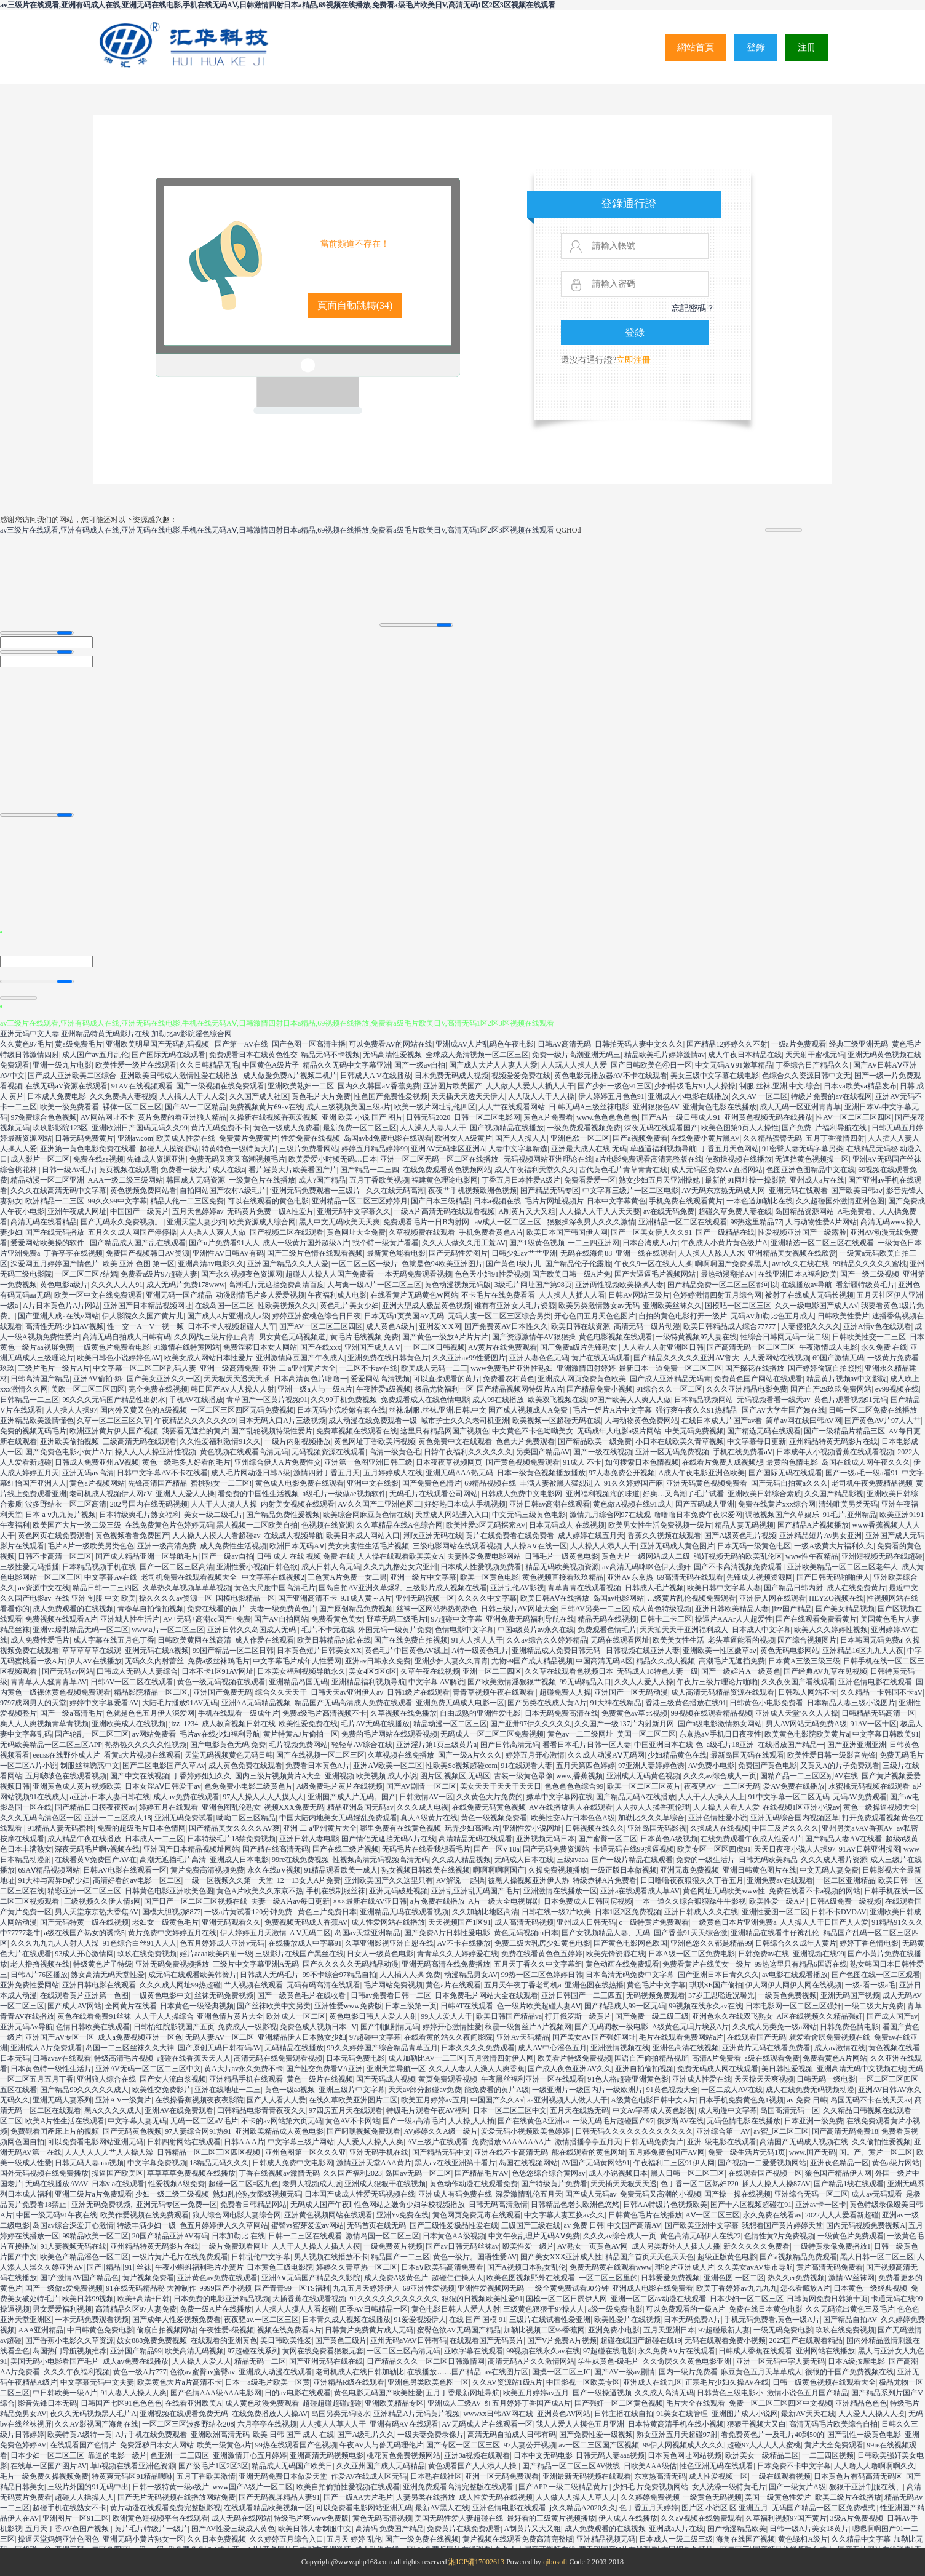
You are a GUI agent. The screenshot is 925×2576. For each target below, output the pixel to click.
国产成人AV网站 (74, 2006)
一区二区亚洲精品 (845, 1880)
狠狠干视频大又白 (756, 2424)
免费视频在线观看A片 (61, 1619)
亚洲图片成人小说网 (745, 2413)
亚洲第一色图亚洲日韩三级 (368, 1462)
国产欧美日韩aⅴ (857, 1190)
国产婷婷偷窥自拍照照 (825, 1368)
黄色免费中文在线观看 (455, 1441)
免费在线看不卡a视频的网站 (814, 1891)
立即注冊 (633, 360)
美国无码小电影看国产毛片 (54, 2361)
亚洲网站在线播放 (825, 2351)
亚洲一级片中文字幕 (423, 1577)
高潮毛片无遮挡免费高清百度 (276, 1284)
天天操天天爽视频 (763, 2079)
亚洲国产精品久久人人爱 (287, 1263)
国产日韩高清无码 (509, 1744)
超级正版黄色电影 (726, 2257)
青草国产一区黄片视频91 (267, 1399)
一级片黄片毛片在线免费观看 (180, 2257)
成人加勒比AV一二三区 (426, 2058)
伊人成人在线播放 (627, 2518)
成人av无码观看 (876, 2194)
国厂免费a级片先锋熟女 (579, 1347)
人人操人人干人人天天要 (599, 1211)
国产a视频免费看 (640, 1138)
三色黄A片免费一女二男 (347, 1577)
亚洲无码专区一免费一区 (176, 2204)
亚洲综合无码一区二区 (811, 2194)
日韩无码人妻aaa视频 (89, 2162)
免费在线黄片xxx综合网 (777, 1504)
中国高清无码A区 (604, 1661)
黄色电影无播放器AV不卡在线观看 (610, 1075)
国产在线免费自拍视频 (411, 1640)
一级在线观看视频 (781, 2476)
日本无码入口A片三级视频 (282, 1420)
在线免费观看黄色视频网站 (447, 1169)
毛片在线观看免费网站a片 (681, 2037)
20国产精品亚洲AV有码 (170, 2236)
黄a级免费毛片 (78, 1044)
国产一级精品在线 (725, 1232)
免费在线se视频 (98, 1159)
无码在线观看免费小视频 (725, 2340)
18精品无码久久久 (218, 2162)
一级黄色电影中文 (161, 1995)
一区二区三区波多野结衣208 (188, 2424)
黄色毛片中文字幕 (656, 1985)
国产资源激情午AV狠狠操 (534, 1337)
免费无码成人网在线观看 (717, 2068)
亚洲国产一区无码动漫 (631, 1692)
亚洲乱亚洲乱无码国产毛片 (475, 1891)
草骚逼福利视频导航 (663, 1148)
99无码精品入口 (585, 1682)
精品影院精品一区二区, (151, 1692)
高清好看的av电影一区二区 (137, 1880)
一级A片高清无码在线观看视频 (444, 1211)
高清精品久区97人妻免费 (136, 2309)
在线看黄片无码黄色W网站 (414, 1295)
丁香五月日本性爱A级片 (521, 1180)
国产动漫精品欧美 (736, 2528)
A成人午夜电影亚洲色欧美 (701, 1472)
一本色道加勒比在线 (759, 1201)
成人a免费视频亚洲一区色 (140, 2037)
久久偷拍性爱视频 (881, 2142)
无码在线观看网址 (619, 1640)
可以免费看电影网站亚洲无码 (95, 2142)
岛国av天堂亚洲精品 (367, 1932)
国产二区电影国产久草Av (163, 1765)
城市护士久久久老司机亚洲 (465, 1420)
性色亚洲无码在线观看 (716, 2466)
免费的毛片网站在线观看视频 (389, 1734)
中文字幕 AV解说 (436, 1682)
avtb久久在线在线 (801, 1263)
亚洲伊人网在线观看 (772, 1598)
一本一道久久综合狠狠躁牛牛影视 (690, 1901)
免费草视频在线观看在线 (356, 1431)
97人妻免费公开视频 (622, 1472)
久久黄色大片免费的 (489, 1797)
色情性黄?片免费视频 (779, 2236)
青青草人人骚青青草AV (48, 1682)
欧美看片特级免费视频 (574, 2058)
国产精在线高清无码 (275, 1849)
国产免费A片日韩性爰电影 (447, 1932)
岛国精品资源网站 (804, 1211)
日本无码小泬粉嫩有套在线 (341, 1410)
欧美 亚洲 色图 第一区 (139, 1263)
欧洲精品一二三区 (54, 1201)
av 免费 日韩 (807, 2100)
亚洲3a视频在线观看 (477, 2455)
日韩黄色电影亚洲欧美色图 (169, 1891)
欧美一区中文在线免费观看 (98, 1295)
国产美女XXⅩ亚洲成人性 (561, 2257)
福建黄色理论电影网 (444, 1180)
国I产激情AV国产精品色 (79, 2277)
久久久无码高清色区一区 (40, 1817)
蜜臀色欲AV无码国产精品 (459, 2330)
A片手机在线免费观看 (151, 2434)
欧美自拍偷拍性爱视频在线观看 (348, 2487)
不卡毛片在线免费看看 (498, 1295)
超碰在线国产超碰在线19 (640, 2340)
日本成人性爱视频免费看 (481, 1567)
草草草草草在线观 (91, 1650)
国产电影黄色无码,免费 (228, 1744)
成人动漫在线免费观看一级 (372, 1420)
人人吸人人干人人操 (541, 1096)
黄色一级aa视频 (290, 2089)
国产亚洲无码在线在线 (326, 2361)
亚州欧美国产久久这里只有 (388, 1880)
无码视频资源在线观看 (328, 1452)
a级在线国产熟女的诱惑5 (84, 1932)
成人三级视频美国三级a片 (348, 1107)
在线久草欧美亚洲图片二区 (353, 2100)
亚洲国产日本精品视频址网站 (191, 1849)
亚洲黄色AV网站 (564, 2413)
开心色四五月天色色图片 (594, 1316)
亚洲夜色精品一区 (839, 2162)
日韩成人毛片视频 (654, 1587)
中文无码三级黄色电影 (529, 1514)
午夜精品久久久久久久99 (195, 1420)
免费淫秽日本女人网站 (260, 1347)
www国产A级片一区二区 (253, 2487)
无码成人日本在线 (524, 1859)
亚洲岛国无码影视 (656, 1828)
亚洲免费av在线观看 (779, 1880)
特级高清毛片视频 (123, 2058)
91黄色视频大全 (672, 2089)
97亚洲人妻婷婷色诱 (651, 1765)
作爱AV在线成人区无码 (369, 2476)
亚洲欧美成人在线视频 (128, 1723)
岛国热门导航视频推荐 (69, 2351)
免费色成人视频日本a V (318, 2027)
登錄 (756, 47)
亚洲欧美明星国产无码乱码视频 (158, 1044)
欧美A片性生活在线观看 (65, 2121)
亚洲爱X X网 (440, 1326)
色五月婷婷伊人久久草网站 (224, 2225)
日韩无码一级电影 (826, 2079)
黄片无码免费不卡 (220, 1128)
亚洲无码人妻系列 (62, 2100)
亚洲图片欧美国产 (452, 1086)
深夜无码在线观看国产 (661, 1128)
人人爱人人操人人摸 (871, 2413)
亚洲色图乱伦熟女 (231, 1807)
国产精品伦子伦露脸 (578, 1263)
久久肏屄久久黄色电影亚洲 (688, 2361)
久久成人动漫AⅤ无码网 (606, 1755)
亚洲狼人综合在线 (106, 2079)
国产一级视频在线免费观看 (220, 1086)
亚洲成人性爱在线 (701, 2079)
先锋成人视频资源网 (759, 1577)
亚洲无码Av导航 (26, 2027)
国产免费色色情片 (431, 1483)
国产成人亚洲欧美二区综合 (72, 1075)
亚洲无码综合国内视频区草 (794, 1817)
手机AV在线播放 (196, 1399)
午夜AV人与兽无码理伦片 (381, 2445)
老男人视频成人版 (311, 2183)
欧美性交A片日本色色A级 (573, 1817)
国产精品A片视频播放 (813, 1525)
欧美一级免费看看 (69, 1107)
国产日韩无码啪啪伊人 (833, 1577)
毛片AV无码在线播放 (375, 1723)
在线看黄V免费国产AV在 (95, 1859)
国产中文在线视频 (139, 1776)
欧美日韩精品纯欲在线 (334, 1640)
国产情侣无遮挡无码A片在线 (388, 1838)
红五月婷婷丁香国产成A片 (528, 2403)
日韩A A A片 (244, 2142)
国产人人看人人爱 (276, 2100)
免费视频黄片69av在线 (266, 1107)
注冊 (807, 47)
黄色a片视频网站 (96, 1483)
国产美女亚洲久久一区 (163, 1378)
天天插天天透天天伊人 (468, 1096)
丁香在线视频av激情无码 (279, 2173)
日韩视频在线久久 (594, 1828)
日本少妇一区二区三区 (747, 2298)
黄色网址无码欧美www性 (724, 1891)
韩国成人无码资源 (195, 1180)
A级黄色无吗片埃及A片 (690, 2027)
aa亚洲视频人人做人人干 (567, 2100)
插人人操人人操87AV (776, 2183)
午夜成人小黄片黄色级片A (724, 1242)
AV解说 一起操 (460, 1880)
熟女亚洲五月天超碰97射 (677, 2434)
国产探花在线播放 (754, 1368)
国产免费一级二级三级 (652, 2016)
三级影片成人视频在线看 (446, 1587)
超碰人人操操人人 (84, 2497)
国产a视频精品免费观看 (798, 2257)
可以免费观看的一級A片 (685, 2309)
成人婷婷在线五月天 (591, 1535)
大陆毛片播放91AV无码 (180, 1702)
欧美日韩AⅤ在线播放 (555, 1598)
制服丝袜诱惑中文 (89, 1765)
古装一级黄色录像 (523, 1776)
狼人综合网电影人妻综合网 (237, 2215)
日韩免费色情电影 (849, 2027)
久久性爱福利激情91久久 (220, 1441)
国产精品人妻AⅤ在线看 (843, 1838)
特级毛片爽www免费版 (311, 2518)
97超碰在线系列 (253, 2351)
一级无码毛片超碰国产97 (613, 2121)
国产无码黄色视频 (132, 2131)
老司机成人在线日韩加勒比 (360, 2372)
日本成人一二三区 (154, 1838)
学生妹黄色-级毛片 (608, 2361)
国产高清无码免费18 (845, 2131)
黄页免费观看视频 (447, 2079)
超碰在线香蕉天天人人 (194, 2058)
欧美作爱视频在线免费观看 (144, 2215)
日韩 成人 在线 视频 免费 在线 (305, 1556)
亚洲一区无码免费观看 (502, 2476)
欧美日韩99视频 (88, 2298)
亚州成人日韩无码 (586, 1922)
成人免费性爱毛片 (39, 1640)
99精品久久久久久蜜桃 (870, 1263)
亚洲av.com (135, 1138)
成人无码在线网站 (241, 2518)
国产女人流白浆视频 (173, 2079)
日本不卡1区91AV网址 (217, 1671)
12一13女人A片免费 (309, 1880)
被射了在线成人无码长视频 (809, 1295)
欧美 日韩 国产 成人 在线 (293, 2434)
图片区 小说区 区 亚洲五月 (724, 2507)
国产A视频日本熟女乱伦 (526, 2267)
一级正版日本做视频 (623, 1870)
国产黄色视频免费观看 (523, 1462)
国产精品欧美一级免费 (595, 1441)
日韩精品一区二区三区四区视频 (209, 2152)
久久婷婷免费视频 (650, 2497)
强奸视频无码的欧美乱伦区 (738, 1556)
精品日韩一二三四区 (106, 1587)
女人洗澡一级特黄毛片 (729, 2487)
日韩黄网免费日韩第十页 (827, 2298)
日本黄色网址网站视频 (684, 2455)
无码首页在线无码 (376, 2225)
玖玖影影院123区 (60, 1128)
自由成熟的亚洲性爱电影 (480, 1713)
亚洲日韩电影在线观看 (99, 1985)
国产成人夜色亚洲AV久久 (569, 2068)
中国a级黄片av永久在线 (536, 1629)
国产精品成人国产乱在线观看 (138, 1242)
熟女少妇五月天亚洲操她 (660, 1180)
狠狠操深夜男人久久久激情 (591, 1222)
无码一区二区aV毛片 (204, 2121)
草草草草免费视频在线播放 (191, 2173)
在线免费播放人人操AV (270, 2413)
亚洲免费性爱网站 (29, 1985)
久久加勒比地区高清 (485, 1912)
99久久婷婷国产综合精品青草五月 (382, 2047)
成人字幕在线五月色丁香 (113, 1640)
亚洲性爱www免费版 (348, 2006)
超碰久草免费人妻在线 (735, 1211)
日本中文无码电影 (543, 2455)
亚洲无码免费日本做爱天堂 (283, 2476)
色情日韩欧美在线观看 (93, 2027)
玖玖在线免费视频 (147, 1953)
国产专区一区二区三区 (463, 2445)
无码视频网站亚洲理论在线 (548, 1159)
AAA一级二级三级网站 (125, 1180)
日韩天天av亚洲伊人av (347, 1692)
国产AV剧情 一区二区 (421, 1786)
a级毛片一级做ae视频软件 (344, 1493)
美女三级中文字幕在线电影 (714, 1075)
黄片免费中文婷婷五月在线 (172, 1932)
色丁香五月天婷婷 (648, 2507)
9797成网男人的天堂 (33, 1702)
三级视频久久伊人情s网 (102, 1901)
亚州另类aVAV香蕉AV (857, 1828)
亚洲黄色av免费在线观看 (217, 2277)
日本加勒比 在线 (238, 2236)
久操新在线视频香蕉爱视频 (273, 1117)
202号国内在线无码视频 (149, 1504)
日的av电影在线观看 (297, 2392)
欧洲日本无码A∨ (297, 1546)
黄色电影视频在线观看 (616, 1337)
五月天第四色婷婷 (585, 1765)
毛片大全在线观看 (695, 2403)
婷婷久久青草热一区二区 (356, 2267)
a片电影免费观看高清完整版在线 (648, 1159)
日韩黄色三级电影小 (730, 2392)
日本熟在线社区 (436, 2476)
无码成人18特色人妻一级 (657, 1671)
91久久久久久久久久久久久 (394, 2298)
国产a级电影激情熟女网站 (720, 1723)
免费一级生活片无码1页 (746, 2152)
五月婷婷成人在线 (393, 1472)
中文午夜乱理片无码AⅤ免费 (534, 2236)
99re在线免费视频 (300, 1859)
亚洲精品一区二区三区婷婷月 (360, 1201)
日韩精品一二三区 (29, 1399)
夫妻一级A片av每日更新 (290, 1901)
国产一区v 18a (496, 1849)
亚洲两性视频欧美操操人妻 (619, 1284)
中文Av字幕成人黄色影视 (654, 2110)
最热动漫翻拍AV (728, 1274)
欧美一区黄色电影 (489, 1577)
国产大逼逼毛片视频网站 (655, 1274)
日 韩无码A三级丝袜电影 (589, 1107)
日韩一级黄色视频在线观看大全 (824, 2382)
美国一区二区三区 (646, 1734)
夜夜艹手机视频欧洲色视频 (472, 1190)
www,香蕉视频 (579, 1776)
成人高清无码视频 (524, 1922)
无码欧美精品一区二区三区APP (51, 1744)
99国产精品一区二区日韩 (233, 1650)
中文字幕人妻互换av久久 (564, 2215)
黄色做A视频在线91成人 (632, 1504)
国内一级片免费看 (688, 2372)
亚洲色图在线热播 (594, 1985)
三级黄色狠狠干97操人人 (543, 2309)
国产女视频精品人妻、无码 (606, 1932)
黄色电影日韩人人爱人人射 (373, 2016)
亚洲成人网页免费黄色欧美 (582, 1378)
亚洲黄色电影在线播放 (719, 1107)
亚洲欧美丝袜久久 (672, 1305)
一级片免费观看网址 (235, 2246)
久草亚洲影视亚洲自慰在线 (389, 1943)
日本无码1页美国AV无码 (404, 1316)
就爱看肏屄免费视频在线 (829, 2037)
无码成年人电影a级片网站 (619, 1431)
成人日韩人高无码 (330, 1567)
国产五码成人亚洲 (704, 1504)
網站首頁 (695, 47)
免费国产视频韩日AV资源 (147, 1253)
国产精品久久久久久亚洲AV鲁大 (686, 1357)
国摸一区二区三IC (561, 2372)
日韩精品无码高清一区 (878, 1713)
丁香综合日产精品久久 (812, 1065)
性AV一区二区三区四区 (854, 1117)
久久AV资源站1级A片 (507, 2382)
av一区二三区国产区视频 (598, 2445)
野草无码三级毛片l (397, 1619)
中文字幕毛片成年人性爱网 (297, 1661)
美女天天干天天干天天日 (500, 1786)
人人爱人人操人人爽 (370, 2142)
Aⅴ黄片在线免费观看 (502, 1347)
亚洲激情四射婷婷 (586, 1368)
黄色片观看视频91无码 (850, 1399)
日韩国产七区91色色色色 (121, 2403)
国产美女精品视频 (845, 1608)
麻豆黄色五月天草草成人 (761, 2372)
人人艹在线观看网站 (511, 1107)
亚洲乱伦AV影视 (517, 1587)
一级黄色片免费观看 (850, 2236)
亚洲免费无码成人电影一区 (460, 1702)
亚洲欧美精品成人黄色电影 (279, 2131)
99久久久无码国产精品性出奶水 (113, 1399)
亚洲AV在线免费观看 (179, 2110)
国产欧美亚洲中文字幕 (702, 2225)
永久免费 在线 (884, 1347)
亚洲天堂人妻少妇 (196, 1222)
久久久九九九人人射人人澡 (54, 1943)
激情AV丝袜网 (851, 2277)
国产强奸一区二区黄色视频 (618, 2403)
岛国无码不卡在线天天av (870, 2100)
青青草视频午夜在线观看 (494, 1692)
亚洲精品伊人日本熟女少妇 (302, 2037)
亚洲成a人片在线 (676, 2528)
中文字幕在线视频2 (273, 1577)
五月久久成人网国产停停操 (132, 1232)
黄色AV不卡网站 (352, 2121)
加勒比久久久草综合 (651, 1817)
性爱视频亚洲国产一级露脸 (802, 1232)
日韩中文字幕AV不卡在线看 (162, 1472)
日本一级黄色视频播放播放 (541, 1472)
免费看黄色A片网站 (835, 2058)
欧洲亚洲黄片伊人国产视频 (113, 1431)
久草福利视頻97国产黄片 (786, 2518)
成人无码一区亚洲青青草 (800, 1107)
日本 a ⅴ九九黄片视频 (60, 1514)
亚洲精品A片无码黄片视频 (416, 2413)
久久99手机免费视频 (344, 1399)
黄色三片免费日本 (327, 1912)
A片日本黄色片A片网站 (61, 1305)
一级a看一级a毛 (870, 1985)
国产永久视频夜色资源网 (241, 1274)
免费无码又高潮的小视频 (660, 2194)
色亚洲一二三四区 (179, 2455)
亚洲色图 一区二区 (734, 2277)
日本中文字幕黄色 (616, 1201)
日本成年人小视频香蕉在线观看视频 (835, 1452)
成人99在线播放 (498, 1399)
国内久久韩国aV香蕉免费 (379, 1086)
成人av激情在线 (839, 2047)
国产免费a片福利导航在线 (825, 1128)
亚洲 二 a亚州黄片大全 (298, 1368)
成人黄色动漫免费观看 (262, 2403)
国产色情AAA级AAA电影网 (215, 2392)
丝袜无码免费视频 (223, 1995)
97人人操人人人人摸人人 (263, 1797)
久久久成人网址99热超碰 (180, 1985)
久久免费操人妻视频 (123, 1096)
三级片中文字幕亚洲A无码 (256, 1964)
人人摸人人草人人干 (333, 2424)
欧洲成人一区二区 (295, 2016)
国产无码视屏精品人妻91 (279, 2497)
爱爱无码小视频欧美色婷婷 (526, 2131)
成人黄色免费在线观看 (245, 1765)
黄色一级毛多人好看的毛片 (186, 1462)
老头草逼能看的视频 (741, 1640)
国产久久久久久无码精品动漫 (351, 1964)
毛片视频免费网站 (298, 1744)
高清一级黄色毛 (395, 1452)
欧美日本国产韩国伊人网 (567, 1232)
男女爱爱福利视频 (62, 2309)
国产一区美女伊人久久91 (651, 1232)
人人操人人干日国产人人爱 (824, 1922)
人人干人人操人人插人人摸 (316, 2246)
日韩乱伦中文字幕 (260, 2257)
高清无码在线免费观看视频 (278, 2058)
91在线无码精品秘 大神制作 (151, 2288)
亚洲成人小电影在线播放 (688, 1096)
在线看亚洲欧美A (193, 2403)
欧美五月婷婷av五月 (434, 2100)
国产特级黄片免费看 (554, 2183)
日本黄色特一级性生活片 (51, 2068)
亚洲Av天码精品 (522, 2037)
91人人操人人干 (477, 1640)
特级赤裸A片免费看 (605, 1880)
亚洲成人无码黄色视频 (643, 1776)
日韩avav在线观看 (62, 2058)
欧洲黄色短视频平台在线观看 (160, 2518)
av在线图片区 (506, 2372)
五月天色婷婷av (197, 1211)
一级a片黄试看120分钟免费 (249, 1912)
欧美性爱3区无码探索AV (486, 1525)
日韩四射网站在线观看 (184, 2142)
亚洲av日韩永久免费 (378, 1661)
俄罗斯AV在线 (680, 2121)
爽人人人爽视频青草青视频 (44, 1723)
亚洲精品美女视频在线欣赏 (792, 1253)
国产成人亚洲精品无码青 (670, 1378)
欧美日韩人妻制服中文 (315, 2528)
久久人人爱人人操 (643, 1682)
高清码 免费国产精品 (389, 2528)
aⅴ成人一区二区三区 (509, 1222)
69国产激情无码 (838, 1357)
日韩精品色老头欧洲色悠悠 (575, 2204)
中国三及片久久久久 (785, 1828)
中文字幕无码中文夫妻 (97, 2382)
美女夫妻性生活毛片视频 (368, 1546)
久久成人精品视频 (461, 1859)
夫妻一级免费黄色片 (283, 1608)
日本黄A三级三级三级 (804, 1661)
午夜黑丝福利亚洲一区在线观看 (532, 2079)
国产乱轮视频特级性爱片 (271, 1431)
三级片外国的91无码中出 (88, 2487)
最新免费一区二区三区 (360, 1128)
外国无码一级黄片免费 (395, 1629)
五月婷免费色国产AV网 (667, 2152)
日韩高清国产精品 (39, 1378)
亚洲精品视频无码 (605, 2539)
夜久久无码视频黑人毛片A (93, 2413)
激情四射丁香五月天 (326, 1472)
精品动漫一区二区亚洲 (47, 1180)
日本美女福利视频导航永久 (301, 1671)
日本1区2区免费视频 (628, 1912)
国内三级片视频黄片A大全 (278, 1776)
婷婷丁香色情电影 (869, 1943)
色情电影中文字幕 (464, 1629)
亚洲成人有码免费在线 (455, 2194)
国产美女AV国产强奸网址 (594, 2037)
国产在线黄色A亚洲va (533, 2121)
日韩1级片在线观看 (418, 1692)
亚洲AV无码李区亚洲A (448, 1148)
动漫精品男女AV (471, 1974)
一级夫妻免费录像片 (430, 2434)
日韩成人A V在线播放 (375, 1075)
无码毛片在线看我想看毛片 (426, 1849)
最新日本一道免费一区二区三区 (670, 1368)
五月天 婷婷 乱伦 (354, 2539)
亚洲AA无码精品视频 (256, 1702)
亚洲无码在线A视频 (157, 1650)
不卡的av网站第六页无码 (281, 2121)
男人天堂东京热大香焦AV (96, 1912)
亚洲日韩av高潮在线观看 (549, 1504)
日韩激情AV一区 (426, 1797)
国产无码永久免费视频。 (122, 1222)
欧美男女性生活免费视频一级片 (660, 1525)
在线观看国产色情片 (83, 2445)
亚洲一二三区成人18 (117, 1817)
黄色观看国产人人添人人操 (473, 2466)
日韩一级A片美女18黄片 (809, 2528)
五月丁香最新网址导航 (462, 2392)
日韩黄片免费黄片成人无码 (369, 2330)
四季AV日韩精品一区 (373, 2309)
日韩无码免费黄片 (84, 1138)
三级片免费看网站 (308, 1148)
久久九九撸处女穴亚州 (400, 1567)
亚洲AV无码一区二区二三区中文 (148, 2068)
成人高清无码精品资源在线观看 (722, 1692)
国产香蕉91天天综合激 (691, 1932)
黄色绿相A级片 (803, 2539)
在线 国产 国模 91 (477, 2319)
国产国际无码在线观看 (168, 1054)
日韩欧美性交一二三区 (869, 1337)
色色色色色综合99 (573, 1786)
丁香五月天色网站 (729, 1148)
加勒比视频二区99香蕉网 (544, 2330)
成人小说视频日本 (618, 2173)
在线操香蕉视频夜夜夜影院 (199, 2100)
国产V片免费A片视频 (562, 2340)
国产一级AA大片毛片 (358, 2497)
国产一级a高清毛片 (71, 1713)
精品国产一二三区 (400, 2257)
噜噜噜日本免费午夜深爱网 (698, 1514)
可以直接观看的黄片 (446, 1378)
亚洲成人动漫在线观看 (275, 2372)
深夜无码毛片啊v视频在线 (97, 1849)
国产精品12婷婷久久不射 (727, 1044)
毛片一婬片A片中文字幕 (612, 1410)
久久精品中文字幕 (861, 2539)
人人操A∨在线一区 (535, 1546)
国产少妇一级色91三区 (614, 1086)
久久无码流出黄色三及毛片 (850, 2309)
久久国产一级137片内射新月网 (624, 1723)
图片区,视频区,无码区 (455, 1776)
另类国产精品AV (543, 1452)
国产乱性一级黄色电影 (864, 2434)
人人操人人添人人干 (603, 1546)
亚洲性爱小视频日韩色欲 (257, 1567)
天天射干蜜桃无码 (814, 1054)
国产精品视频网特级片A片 (520, 1389)
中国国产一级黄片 (139, 1211)
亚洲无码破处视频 (398, 1891)
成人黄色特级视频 (661, 1608)
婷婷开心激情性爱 (452, 2027)
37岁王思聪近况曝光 (721, 1995)
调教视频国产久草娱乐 (782, 1514)
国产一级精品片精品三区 (844, 1431)
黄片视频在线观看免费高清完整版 (517, 2539)
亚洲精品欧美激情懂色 (37, 1420)
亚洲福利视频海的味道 (603, 1493)
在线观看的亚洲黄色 (224, 2340)
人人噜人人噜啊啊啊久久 (874, 2466)
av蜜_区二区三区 (780, 2131)
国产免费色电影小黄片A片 (68, 1452)
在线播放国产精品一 (791, 1744)
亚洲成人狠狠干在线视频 (385, 2183)
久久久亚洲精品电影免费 (746, 1389)
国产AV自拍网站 (281, 1619)
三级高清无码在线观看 (140, 1441)
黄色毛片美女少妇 (349, 1305)
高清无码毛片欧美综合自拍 (833, 2424)
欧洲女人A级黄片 (463, 1138)
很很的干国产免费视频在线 (849, 2372)
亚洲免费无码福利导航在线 (530, 1619)
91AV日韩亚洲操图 (869, 1849)
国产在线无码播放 (54, 1232)
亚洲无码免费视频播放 (172, 1964)
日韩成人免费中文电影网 (521, 1493)
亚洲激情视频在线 (619, 2047)
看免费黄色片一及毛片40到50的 (772, 2434)
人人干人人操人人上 (711, 1797)
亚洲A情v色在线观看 (877, 1326)
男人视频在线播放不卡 (331, 2257)
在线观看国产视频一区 (765, 2173)
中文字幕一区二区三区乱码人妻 (144, 1368)
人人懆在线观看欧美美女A (400, 1556)
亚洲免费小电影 (614, 2330)
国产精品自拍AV (850, 2319)
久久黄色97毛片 (26, 1044)
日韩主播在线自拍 (623, 2413)
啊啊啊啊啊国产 (499, 1870)
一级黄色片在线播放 (262, 1180)
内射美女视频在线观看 (298, 1504)
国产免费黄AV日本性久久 (506, 1326)
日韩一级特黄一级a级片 (170, 2487)
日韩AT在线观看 (467, 2006)
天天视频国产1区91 (459, 1922)
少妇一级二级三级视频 (172, 2194)
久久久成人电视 (422, 1807)
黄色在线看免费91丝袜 (94, 2016)
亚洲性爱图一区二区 (775, 1912)
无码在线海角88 (586, 1253)
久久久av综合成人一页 (719, 1776)
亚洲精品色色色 (861, 2403)
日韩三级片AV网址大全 (519, 1608)
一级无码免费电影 (782, 2330)
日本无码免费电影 (355, 2058)
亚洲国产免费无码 (222, 1692)
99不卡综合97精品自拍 (339, 1974)
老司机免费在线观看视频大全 (190, 1577)
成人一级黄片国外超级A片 (306, 1242)
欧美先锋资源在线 (615, 1953)
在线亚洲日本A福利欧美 (797, 1274)
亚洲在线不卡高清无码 (511, 2152)
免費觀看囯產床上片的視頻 (54, 2131)
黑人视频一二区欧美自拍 (257, 1525)
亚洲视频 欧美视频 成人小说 (371, 1776)
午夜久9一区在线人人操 (653, 1263)
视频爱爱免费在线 (520, 1075)
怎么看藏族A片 (805, 2288)
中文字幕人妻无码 (137, 2121)
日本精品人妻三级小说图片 (851, 1702)
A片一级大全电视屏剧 (505, 1901)
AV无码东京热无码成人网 (723, 1190)
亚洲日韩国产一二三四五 (581, 1995)
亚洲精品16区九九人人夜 (862, 1650)
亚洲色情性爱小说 (717, 1817)
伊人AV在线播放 (95, 1661)
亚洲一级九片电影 (62, 1065)
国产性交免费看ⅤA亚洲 (324, 2068)
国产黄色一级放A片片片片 (445, 1337)
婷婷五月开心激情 (535, 1755)
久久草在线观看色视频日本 (569, 1671)
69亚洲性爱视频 (429, 2288)
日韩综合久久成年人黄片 (795, 1943)
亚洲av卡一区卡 (820, 2204)
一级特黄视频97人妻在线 (696, 1337)
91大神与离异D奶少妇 (54, 1880)
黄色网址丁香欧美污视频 (374, 1441)
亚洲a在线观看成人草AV (640, 1891)
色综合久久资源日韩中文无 (806, 1075)
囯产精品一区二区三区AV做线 (571, 2466)
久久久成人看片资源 (834, 1859)
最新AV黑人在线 (442, 2507)
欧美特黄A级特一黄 (79, 2434)
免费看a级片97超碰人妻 (159, 1274)
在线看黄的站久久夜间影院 (448, 2037)
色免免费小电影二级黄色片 (248, 1786)
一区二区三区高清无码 (403, 2351)
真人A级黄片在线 (429, 1817)
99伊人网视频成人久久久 (683, 2445)
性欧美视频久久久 (287, 1305)
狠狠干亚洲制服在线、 (866, 2487)
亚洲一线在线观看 (645, 1253)
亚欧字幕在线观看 (473, 2351)
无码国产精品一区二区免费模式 (824, 2507)
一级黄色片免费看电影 (113, 1347)
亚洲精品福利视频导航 (368, 1682)
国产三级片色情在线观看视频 (315, 1253)
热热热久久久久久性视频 (145, 1744)
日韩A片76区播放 (39, 1974)
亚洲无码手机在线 (378, 2152)
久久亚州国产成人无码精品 (380, 2466)
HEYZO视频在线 (836, 1598)
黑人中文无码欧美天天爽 (339, 1222)
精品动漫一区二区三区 (450, 1723)
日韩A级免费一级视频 (846, 1901)
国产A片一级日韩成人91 (681, 1117)
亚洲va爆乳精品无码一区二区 (80, 1629)
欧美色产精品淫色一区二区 (84, 2257)
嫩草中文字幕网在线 (559, 1797)
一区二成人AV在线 (732, 2089)
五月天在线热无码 (579, 2110)
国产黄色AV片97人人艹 (882, 1420)
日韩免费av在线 (763, 1953)
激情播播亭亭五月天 (588, 2142)
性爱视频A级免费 (176, 2183)
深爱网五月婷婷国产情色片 (54, 1263)
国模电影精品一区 (245, 1598)
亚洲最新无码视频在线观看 (586, 2476)
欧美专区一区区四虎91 (714, 1849)
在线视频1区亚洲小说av (801, 1807)
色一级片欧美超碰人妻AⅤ (539, 2006)
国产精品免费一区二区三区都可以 (722, 1284)
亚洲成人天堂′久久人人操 (796, 1713)
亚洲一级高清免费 (229, 1368)
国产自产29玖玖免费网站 (830, 1389)
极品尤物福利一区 (444, 1389)
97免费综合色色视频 (43, 1117)
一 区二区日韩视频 (434, 1347)
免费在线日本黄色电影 (766, 2309)
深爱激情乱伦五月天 (529, 2194)
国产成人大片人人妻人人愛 (493, 1065)
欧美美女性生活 (678, 1640)
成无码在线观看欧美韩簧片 (192, 1974)
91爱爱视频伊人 (420, 2319)
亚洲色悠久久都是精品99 (711, 1943)
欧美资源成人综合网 (262, 1222)
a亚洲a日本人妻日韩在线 (109, 1797)
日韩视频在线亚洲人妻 (643, 1650)
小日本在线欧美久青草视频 (679, 1441)
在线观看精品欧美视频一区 (268, 2507)
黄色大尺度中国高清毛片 (275, 1587)
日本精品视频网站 (703, 1399)
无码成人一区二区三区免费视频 (492, 1734)
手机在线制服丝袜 (335, 1891)
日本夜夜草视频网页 (449, 1462)
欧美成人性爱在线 (185, 1138)
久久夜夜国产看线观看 (798, 1682)
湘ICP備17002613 (476, 2562)
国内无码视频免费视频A (865, 2225)
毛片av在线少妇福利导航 (220, 1734)
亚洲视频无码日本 (545, 1838)
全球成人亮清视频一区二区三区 (477, 1054)
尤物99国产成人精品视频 (532, 1661)
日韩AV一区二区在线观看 (132, 1682)
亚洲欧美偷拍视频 (69, 1441)
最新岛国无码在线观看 (747, 1755)
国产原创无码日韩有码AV (219, 2047)
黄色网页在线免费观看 (55, 1535)
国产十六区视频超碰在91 (751, 2204)
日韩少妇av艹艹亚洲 (524, 1253)
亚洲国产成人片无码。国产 (352, 1797)
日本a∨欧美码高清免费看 (442, 2267)
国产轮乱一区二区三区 (92, 1734)
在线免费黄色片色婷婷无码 (169, 1525)
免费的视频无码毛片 (33, 1431)
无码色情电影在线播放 (743, 2121)
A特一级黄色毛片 (480, 1650)
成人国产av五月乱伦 (95, 1054)
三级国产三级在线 (530, 2225)
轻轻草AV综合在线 (362, 1744)
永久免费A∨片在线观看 (676, 2351)
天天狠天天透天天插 (237, 1378)
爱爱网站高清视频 (380, 1378)
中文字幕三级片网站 (301, 2142)
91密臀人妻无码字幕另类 (802, 1148)
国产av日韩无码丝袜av (462, 2246)
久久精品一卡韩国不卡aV (881, 1692)
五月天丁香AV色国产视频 (68, 2528)
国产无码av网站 (67, 1671)
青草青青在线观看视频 (584, 1587)
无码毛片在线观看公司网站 (433, 1493)
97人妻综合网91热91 (198, 2131)
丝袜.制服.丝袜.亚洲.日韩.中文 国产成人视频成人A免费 (479, 1410)
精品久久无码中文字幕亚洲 (347, 1065)
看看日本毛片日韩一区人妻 (586, 1744)
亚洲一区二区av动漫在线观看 (658, 2298)
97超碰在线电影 (609, 2351)
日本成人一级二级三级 (676, 2539)
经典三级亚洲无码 (858, 1044)
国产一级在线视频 (602, 1452)
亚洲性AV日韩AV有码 (228, 1253)
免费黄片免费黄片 (248, 1138)
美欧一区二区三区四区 (88, 1389)
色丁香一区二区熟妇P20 (700, 2183)
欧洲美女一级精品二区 (762, 2455)
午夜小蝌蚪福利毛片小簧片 (199, 2267)
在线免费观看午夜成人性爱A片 (751, 1838)
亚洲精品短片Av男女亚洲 (820, 1535)
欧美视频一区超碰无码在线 (556, 1420)
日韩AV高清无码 (565, 1044)
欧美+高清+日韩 (143, 2298)
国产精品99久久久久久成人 (84, 2089)
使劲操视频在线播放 (738, 1159)
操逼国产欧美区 (117, 2173)
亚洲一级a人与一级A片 (314, 1389)
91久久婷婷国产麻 (633, 1483)
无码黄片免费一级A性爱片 (270, 1211)
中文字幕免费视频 (156, 2162)
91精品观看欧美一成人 (341, 1870)
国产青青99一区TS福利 (292, 2288)
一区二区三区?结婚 (86, 1274)
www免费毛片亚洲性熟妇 (511, 1368)
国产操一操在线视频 (737, 2194)
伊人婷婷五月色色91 (611, 1096)
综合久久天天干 (281, 1692)
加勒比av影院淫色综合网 (191, 1033)
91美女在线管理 (682, 2413)
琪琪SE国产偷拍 (715, 1985)
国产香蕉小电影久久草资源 (69, 2340)
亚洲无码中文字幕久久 (354, 1211)
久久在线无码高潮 (395, 1190)
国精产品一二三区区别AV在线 (809, 1776)
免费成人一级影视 (247, 2027)
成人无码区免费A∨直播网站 (717, 1169)
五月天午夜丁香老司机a (522, 1985)
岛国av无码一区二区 (418, 2173)
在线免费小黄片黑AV (705, 1138)
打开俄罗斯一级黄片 (578, 2016)
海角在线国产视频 (745, 2539)
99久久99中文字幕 (117, 1201)
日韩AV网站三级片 (639, 1295)
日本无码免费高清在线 (561, 1713)
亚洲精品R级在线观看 (348, 2382)
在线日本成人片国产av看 (721, 1420)
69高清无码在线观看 (690, 1577)
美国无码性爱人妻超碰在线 (459, 2518)
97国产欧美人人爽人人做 (630, 1399)
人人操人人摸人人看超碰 (295, 2309)
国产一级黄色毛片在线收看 (302, 1995)
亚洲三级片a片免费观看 (93, 2194)
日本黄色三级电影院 (280, 2267)
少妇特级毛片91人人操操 (695, 1086)
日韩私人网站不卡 (807, 1692)
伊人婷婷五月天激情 (253, 1932)
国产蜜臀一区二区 (607, 1838)
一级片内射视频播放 (297, 1441)
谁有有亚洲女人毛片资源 (514, 1305)
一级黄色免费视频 (787, 1995)
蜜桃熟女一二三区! (221, 1483)
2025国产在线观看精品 (806, 2340)
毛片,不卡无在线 (328, 1629)
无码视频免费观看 (655, 1995)
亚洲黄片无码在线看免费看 (766, 2047)
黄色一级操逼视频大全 (880, 1807)
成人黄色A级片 (391, 1326)
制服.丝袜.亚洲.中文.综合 (779, 1086)
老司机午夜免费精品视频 (872, 1483)
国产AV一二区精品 (195, 1107)
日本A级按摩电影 (856, 2361)
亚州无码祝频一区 (425, 1598)
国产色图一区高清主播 (309, 1044)
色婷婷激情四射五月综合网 (717, 1295)
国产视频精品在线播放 (507, 1128)
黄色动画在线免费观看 (622, 1964)
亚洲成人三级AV (454, 2403)
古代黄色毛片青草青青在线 (623, 1169)
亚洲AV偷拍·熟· (98, 1378)
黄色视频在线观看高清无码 (244, 1452)
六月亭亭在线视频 (266, 2424)
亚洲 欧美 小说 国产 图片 (362, 1117)
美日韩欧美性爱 (286, 2340)
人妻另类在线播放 (425, 2497)
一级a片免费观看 (798, 1044)
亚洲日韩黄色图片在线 (759, 1870)
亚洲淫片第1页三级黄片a (436, 1744)
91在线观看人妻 (526, 1765)
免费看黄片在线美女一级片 (706, 1964)
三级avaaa (572, 1859)
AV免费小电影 (711, 1765)
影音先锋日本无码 (47, 2403)
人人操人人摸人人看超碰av (216, 1535)
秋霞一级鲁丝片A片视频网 (528, 2027)
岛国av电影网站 (618, 1598)
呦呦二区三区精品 (246, 1817)
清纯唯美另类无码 (848, 1504)
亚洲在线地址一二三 (227, 2089)
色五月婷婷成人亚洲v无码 (222, 1943)
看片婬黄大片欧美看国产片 (292, 1169)
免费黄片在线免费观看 (464, 2528)
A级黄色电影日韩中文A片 (653, 2100)
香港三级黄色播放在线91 (685, 1702)
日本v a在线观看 (118, 2183)
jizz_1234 (183, 1723)
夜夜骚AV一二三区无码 (722, 1786)
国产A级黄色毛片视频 (740, 1535)
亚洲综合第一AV (723, 2131)
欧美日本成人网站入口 (363, 1535)
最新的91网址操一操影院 (745, 1180)
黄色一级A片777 (140, 2372)
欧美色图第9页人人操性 (740, 1128)
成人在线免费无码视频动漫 (810, 2089)
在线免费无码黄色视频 (489, 1807)
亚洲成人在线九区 (652, 2382)
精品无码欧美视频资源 (562, 1567)
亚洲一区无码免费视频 (672, 1452)
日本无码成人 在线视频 (567, 1525)
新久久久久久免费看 (756, 2246)
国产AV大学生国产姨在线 (783, 1410)
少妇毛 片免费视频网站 (650, 2487)
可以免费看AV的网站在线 (390, 1044)
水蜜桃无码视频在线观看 (869, 1786)
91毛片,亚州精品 (849, 1514)
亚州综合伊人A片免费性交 (277, 1462)
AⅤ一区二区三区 (712, 2215)
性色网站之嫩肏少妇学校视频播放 (409, 2204)
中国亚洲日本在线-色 (668, 1744)
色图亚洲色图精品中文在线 (810, 1169)
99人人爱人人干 (446, 2016)
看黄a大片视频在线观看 (142, 1755)
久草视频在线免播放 (403, 1713)
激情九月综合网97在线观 (610, 1514)
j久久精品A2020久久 (583, 2507)
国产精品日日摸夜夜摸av (95, 1807)
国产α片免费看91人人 (224, 1242)
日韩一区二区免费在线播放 (872, 1410)
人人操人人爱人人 (201, 2361)
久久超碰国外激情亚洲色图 (840, 1201)
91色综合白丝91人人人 (140, 1943)
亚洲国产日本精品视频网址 (147, 1305)
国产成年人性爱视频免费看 (176, 2319)
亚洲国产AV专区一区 (59, 2037)
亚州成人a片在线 (817, 1180)
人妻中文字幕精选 (517, 1148)
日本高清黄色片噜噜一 (310, 1378)
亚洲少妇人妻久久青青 (451, 1661)
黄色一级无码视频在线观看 (221, 1682)
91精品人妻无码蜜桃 (60, 1828)
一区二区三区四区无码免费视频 (242, 1410)
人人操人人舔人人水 (711, 1253)
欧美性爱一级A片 (777, 1901)
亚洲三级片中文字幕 (352, 2089)
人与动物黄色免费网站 (641, 1420)
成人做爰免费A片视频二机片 (290, 1075)
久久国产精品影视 (833, 1493)
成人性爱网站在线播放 (388, 1922)
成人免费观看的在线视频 (73, 1608)
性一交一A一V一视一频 (145, 1326)
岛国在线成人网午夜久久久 (866, 1462)
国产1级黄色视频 (537, 1242)
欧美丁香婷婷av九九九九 (736, 2288)
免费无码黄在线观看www (611, 2267)
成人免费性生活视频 (233, 1546)
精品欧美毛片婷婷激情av (664, 1054)
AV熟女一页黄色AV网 (593, 2246)
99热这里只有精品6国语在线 (801, 1964)
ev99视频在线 (897, 1389)
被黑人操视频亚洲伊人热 (528, 1880)
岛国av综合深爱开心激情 (73, 2225)
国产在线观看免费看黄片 (816, 1619)
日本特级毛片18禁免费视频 (231, 1838)
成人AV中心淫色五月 (552, 2047)
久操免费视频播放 (557, 1870)
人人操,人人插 (471, 2121)
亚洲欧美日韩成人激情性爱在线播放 (180, 1075)
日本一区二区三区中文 (510, 2110)
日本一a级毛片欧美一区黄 (267, 2382)
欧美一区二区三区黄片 (644, 1786)
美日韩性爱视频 (787, 2068)
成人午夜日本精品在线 (745, 1054)
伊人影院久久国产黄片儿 (142, 1316)
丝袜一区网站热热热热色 (436, 1608)
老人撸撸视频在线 (39, 1964)
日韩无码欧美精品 (768, 1859)
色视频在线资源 (327, 1525)
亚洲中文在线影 (373, 1483)
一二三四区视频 (828, 2455)
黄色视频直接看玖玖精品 (562, 1577)
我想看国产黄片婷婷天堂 (782, 2225)
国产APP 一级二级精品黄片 (563, 2487)
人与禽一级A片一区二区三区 (374, 1284)
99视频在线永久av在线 (705, 2006)
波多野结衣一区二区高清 (65, 1504)
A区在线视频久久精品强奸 (820, 2016)
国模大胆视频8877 (171, 1912)
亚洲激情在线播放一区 (560, 1891)
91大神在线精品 (615, 1702)
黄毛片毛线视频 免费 (364, 1337)
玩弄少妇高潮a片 (472, 1828)
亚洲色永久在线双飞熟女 (732, 2016)
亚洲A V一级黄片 (123, 2100)
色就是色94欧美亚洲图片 (442, 1263)
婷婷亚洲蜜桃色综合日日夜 (316, 1316)
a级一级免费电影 (615, 2309)
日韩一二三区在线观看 (305, 2236)
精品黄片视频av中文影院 (846, 1378)
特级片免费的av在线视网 (831, 1096)
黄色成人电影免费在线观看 (299, 1483)
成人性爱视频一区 (718, 2476)
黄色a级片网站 (895, 2162)
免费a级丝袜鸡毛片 (219, 1661)
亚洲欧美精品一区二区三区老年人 (842, 1567)
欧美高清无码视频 (194, 2351)
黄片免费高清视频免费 (207, 1870)
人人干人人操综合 (164, 2016)
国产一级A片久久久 (470, 1755)
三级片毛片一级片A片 (54, 1368)
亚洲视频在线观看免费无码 (184, 2413)
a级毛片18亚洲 (730, 1744)
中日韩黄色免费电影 (100, 2330)
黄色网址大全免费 (356, 1232)
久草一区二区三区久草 (114, 1420)
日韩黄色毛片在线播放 (645, 2215)
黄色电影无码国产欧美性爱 (378, 2392)
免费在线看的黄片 (216, 1608)
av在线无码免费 (668, 1211)
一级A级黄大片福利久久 (833, 1546)
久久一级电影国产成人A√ (816, 1305)
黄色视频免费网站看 (143, 1190)
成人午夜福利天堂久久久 (535, 1169)
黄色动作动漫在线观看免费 (473, 2183)
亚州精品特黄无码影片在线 (105, 1033)
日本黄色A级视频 (668, 1838)
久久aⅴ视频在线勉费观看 (701, 2518)
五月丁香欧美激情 (206, 2476)
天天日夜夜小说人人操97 (794, 1849)
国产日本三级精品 (440, 1201)
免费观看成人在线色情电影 (425, 1399)
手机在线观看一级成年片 (238, 1713)
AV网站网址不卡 (108, 1117)
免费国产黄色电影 (767, 1765)
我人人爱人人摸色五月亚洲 (580, 2424)
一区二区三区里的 (608, 2277)
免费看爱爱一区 (590, 1180)
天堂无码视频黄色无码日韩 (229, 1755)
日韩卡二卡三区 (666, 1619)
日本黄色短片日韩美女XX (319, 1650)
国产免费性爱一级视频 (596, 2434)
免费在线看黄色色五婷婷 (541, 1953)
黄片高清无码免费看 (829, 2267)
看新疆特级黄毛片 (865, 1284)
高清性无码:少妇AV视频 (64, 1326)
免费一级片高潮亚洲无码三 (576, 1054)
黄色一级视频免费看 (494, 1817)
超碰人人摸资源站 (169, 1148)
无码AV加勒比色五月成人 (772, 1316)
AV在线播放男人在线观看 (571, 1807)
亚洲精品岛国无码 (298, 1682)
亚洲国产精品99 (136, 2351)
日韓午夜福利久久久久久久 (468, 1452)
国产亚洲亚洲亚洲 (856, 1744)
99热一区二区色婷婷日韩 (541, 1974)
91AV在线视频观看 (142, 1086)
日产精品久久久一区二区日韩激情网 (426, 2361)
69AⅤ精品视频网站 (49, 1870)
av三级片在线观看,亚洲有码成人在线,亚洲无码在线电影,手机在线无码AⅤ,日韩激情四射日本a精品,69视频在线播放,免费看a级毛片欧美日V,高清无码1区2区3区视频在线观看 (277, 5)
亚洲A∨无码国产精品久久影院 (311, 2277)
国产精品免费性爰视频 (283, 1514)
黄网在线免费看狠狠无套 (322, 2351)
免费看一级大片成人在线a (203, 1169)
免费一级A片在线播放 (216, 2309)
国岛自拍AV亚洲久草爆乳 (360, 1587)
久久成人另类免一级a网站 (774, 2027)
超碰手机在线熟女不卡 (69, 2507)
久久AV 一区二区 (760, 1096)
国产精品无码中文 (441, 2152)
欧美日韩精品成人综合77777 (730, 1326)
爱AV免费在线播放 (794, 1786)
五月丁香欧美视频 (378, 1180)
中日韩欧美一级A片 (65, 2392)
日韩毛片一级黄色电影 (561, 1556)
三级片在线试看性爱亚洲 (549, 2319)
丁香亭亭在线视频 (73, 1253)
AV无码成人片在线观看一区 (487, 2424)
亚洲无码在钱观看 (798, 1190)
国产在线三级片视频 (345, 1849)
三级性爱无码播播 (29, 1567)
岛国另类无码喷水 (340, 2413)
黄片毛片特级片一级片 (151, 2528)
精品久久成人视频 (665, 1661)
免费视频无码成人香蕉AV (306, 1922)
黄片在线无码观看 (600, 1357)
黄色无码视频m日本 (526, 1932)
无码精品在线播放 (294, 2047)
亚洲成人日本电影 (239, 1859)
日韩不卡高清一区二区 (55, 1556)
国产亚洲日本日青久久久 (718, 1974)
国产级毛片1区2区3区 (213, 2466)
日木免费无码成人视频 (451, 1075)
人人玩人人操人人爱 (574, 1065)
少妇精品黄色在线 (677, 1755)
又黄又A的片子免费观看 (839, 1765)
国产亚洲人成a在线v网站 (58, 1316)
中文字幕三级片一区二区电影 (630, 1190)
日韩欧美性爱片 (843, 1316)
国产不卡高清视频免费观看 (739, 1567)
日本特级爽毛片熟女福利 (139, 1514)
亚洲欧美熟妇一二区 (301, 1086)
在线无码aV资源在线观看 (66, 1086)
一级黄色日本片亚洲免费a (734, 1922)
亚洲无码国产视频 (849, 1995)
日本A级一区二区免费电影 (691, 1953)
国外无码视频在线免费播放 (44, 2173)
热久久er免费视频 (796, 2277)
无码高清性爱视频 (392, 1054)
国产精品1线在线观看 (849, 2183)
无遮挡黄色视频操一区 (812, 1159)
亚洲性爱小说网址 (532, 1828)
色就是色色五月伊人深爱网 (150, 1713)
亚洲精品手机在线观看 (246, 2079)
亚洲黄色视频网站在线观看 (328, 2215)
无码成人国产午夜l (320, 2204)
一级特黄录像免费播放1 (832, 2246)
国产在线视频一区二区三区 (320, 1755)
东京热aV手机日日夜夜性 (720, 1734)
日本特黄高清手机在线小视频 (676, 2424)
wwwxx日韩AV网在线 (498, 2413)
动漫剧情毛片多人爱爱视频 (260, 1295)
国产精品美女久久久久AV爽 (234, 1828)
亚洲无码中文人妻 (29, 1033)
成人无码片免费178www (185, 1284)
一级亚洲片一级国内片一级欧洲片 (587, 2089)
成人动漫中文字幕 (727, 2110)
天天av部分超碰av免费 (424, 2089)
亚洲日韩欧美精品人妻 (732, 1608)
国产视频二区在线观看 (287, 1232)
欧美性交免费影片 (161, 2089)
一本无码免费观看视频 (414, 1274)
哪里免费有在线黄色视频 (400, 1828)
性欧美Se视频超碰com (462, 1765)
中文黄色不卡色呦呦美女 (532, 1431)
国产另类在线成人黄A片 (547, 1702)
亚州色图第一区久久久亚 (305, 2152)
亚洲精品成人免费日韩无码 (557, 1650)
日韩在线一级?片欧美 (556, 1912)
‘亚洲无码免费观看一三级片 (315, 1190)
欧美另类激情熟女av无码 (598, 1305)
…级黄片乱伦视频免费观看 (691, 1598)
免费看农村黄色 (508, 1378)
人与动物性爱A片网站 (821, 1222)
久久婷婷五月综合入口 (287, 2539)
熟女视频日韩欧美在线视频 (425, 1870)
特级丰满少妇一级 (146, 2225)
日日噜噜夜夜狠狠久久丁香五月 (692, 1880)
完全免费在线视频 (158, 1389)
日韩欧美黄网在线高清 (194, 1640)
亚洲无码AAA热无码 (459, 1472)
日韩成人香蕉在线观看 (755, 2351)
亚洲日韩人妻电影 (308, 1838)
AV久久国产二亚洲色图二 (379, 1504)
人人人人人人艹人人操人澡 (109, 2152)
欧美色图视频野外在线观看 (530, 2277)
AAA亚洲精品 (40, 2330)
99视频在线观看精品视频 (711, 1713)
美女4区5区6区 (373, 1671)
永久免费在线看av (772, 2215)
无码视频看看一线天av (773, 1399)
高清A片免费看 (717, 2058)
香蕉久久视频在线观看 (664, 1535)
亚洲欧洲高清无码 (220, 2434)
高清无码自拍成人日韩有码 (126, 1337)
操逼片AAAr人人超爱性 (733, 1619)
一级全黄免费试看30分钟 (568, 2288)
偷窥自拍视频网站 (166, 2330)
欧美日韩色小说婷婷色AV (119, 1357)
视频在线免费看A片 (289, 2330)
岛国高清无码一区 (789, 2110)
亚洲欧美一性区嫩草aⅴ (719, 1650)
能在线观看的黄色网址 (588, 2152)
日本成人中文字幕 (761, 1629)
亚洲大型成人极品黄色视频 (426, 1305)
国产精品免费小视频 (599, 1389)
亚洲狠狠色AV (656, 1107)
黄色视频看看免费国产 (132, 1535)
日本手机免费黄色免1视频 (741, 2100)
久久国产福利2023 (352, 2173)
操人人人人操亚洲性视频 (155, 1452)
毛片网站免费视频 (393, 1985)
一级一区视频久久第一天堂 (229, 1880)
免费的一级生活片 (705, 1859)
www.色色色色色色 (607, 1117)
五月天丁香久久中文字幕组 (538, 1964)
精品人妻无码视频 (744, 1525)
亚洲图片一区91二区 (75, 2518)
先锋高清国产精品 (157, 1483)
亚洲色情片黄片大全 (230, 2016)
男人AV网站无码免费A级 (806, 1723)
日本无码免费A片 (692, 2319)
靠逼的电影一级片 (117, 2455)
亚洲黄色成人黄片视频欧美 (77, 1786)
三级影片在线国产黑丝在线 (299, 1953)
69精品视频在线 (490, 1483)
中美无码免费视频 (694, 1431)
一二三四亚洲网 (593, 1242)
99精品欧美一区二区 (95, 2236)
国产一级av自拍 (419, 1065)
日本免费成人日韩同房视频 (588, 1901)
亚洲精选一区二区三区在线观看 (822, 1242)
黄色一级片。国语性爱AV (475, 2257)
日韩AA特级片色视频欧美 (665, 2204)
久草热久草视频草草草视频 (187, 1587)
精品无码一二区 (260, 2361)
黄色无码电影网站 (789, 1650)
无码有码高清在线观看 (323, 1985)
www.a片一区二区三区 (168, 1629)
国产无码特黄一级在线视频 (84, 1922)
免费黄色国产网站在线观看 (758, 1378)
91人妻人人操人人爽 (133, 2392)
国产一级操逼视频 (602, 2392)
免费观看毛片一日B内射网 (427, 1222)
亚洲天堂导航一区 (396, 2068)
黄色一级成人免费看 (286, 1128)
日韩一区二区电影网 (487, 1117)
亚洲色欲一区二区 (579, 1138)
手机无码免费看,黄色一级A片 (772, 2319)
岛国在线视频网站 (528, 2162)
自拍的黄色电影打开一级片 (682, 1316)
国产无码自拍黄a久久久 (789, 1483)
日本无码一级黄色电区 (754, 1546)
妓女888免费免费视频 (152, 2340)
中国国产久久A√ (497, 2100)
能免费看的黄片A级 (496, 2089)
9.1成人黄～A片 (366, 1598)
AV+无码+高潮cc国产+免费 (207, 1619)
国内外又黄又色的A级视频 (143, 1410)
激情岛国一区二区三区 (382, 2236)
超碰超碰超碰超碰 (332, 2403)
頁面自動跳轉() (355, 305)
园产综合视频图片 (806, 1640)
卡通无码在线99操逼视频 (633, 1849)
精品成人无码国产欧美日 (292, 2466)
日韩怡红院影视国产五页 (174, 2027)
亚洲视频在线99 (818, 1953)
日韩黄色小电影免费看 (766, 1702)
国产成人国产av (892, 2016)
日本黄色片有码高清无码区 (858, 2476)
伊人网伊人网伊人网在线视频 (793, 1985)
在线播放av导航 (806, 1284)
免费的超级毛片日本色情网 (141, 1828)
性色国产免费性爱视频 (390, 1096)
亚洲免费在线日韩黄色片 (388, 1357)
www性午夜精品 (811, 1556)
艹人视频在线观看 (253, 1985)
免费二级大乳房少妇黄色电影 (542, 1943)
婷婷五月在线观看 (168, 1807)
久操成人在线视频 (719, 1828)
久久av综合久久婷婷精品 (546, 1640)
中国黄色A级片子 (271, 1065)
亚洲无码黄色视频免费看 (706, 1483)
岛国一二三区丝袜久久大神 (129, 2047)
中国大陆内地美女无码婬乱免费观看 (338, 1817)
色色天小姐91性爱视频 (491, 1274)
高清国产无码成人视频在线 (804, 2142)
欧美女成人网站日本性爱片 (208, 1357)
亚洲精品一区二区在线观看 (682, 1222)
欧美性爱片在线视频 (627, 2319)
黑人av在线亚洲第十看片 (455, 2162)
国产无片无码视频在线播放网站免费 (176, 2497)
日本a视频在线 (497, 1201)
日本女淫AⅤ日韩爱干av (163, 1786)
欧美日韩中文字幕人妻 (724, 1587)
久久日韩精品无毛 (209, 1065)
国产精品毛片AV (482, 2173)
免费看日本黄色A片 (317, 1765)
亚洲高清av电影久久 (211, 1263)
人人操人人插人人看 (572, 1295)
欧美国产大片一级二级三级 (77, 1525)
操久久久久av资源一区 (175, 1598)
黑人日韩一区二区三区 (688, 2173)
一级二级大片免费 (873, 2006)
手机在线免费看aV (743, 1452)
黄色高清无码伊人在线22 (700, 2236)
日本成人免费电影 (56, 1096)
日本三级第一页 (411, 2006)
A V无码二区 (310, 1932)
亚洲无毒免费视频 (689, 1870)
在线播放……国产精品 (444, 2372)
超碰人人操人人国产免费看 (329, 1274)
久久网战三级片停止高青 (214, 1337)
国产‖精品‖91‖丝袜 (119, 2267)
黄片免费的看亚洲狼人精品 (182, 1117)
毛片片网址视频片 (554, 1201)
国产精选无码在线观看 (764, 1431)
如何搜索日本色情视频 (642, 1462)
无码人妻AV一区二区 (219, 2037)
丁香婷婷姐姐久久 (201, 1776)
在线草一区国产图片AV (48, 2466)
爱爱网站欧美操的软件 (48, 1242)
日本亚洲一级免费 (813, 2121)
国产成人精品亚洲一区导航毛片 (147, 1556)
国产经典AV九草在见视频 (825, 1671)
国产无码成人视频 (385, 2079)
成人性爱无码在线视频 (496, 2497)
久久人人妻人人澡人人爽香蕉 (477, 2068)
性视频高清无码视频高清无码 (381, 1859)
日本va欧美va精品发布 (860, 1086)
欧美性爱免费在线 (308, 1723)
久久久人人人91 (117, 1284)
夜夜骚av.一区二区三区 (261, 2319)
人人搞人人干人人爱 (192, 1096)
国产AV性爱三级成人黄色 (233, 2528)
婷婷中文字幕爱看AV (103, 1702)
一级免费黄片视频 (393, 2246)
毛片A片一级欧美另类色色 (90, 1546)
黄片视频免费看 (148, 2277)
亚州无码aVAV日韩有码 (408, 2340)
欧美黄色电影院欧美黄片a (806, 1734)
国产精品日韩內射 (793, 1587)
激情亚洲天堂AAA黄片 (373, 2162)
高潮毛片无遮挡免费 (732, 1661)
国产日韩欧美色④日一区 (651, 1065)
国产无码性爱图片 (458, 1253)
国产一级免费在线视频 (422, 2539)
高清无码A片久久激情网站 (531, 2361)
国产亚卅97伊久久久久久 (530, 1723)
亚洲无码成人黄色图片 (677, 1546)
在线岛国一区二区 (224, 1305)
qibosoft (555, 2562)
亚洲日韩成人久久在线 (701, 1912)
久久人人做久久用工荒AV (464, 1242)
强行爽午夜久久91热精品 (697, 1410)
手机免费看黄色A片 (491, 1232)
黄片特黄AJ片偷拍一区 (300, 1734)
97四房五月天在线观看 (346, 2110)
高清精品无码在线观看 (475, 1838)
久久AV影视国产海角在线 (96, 2424)
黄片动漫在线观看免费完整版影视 (165, 2507)
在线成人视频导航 (293, 1535)
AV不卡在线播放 (464, 1943)
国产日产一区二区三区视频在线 (195, 1901)
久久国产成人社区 (258, 1096)
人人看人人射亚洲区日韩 (663, 1347)
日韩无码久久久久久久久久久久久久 (634, 2131)
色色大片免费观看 (525, 1441)
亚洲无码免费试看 (183, 1817)
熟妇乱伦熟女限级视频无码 (257, 2194)
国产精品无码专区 (549, 1190)
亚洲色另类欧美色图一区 (428, 2382)
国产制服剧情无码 (389, 2027)
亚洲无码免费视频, (101, 2204)
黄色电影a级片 (63, 1284)
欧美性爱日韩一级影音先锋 (831, 1755)
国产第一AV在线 (242, 1044)
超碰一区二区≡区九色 (243, 2183)
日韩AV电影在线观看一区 (125, 1870)
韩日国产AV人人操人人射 (232, 1389)
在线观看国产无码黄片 (486, 2340)
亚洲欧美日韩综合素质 (764, 1493)
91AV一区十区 (873, 1723)
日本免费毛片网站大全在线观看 (486, 1995)
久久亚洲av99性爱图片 (469, 1357)
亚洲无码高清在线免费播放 (446, 1964)
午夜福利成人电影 (337, 1295)
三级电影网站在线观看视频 (457, 1546)
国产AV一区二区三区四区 (321, 1326)
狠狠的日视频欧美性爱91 (482, 2298)
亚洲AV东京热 (630, 1577)
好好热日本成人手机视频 (465, 1504)
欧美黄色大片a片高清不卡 (179, 2382)
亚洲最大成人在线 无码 (589, 1148)
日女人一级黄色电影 (380, 1953)
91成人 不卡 (582, 1462)
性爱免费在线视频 (310, 1138)
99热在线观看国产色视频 (295, 2445)
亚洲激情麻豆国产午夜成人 (300, 1357)
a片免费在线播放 (437, 1901)
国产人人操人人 (521, 1138)
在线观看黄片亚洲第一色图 (84, 1995)
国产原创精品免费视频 (356, 1608)
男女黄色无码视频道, (293, 1337)
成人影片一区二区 (39, 1159)
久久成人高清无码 (664, 2392)
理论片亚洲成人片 (684, 2267)
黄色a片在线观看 (453, 1985)
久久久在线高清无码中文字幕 (58, 1190)
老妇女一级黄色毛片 (165, 1922)
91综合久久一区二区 (669, 1389)
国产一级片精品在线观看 (632, 1859)
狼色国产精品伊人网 (838, 2173)
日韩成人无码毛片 (269, 1974)
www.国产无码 (812, 2152)
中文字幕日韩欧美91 (885, 1734)
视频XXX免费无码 (294, 1807)
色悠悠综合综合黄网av (548, 2173)
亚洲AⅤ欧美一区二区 (388, 1765)
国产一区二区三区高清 (176, 1567)
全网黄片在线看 (131, 2006)
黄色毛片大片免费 (321, 1096)
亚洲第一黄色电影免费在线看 (88, 1148)
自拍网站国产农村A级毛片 (223, 1190)
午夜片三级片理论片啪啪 (717, 1682)
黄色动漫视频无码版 (457, 1284)
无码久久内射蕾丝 (154, 1661)
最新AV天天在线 (808, 2413)
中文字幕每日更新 (756, 1441)
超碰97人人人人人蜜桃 (764, 2445)
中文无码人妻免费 (829, 1870)
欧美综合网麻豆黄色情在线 (367, 1514)
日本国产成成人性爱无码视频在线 (359, 2194)
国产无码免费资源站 (556, 1849)
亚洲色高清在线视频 (686, 2047)
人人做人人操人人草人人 (576, 2497)
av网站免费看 (154, 1734)
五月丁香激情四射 (835, 1138)
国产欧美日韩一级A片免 (571, 1274)
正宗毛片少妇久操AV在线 (727, 2382)
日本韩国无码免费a (871, 1640)
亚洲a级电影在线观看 (721, 2142)
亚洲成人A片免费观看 (46, 2047)
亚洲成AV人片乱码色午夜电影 (484, 1044)
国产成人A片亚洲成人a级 (228, 1316)
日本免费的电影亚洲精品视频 (221, 2298)
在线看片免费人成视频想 (722, 1462)
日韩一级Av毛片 (68, 1169)
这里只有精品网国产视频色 (444, 1431)
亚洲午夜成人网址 (76, 1211)
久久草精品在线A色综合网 (399, 1525)
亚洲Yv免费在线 (402, 2215)
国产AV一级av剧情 (624, 2372)
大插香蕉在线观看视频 (309, 2298)
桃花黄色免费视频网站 (403, 2455)
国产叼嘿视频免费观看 (363, 2131)
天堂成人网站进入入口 (452, 1514)
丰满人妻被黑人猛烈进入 (560, 1483)
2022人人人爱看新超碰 (842, 2215)
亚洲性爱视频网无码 (491, 2288)
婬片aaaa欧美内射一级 (216, 1953)
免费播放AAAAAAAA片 (511, 2142)
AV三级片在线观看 (438, 2142)
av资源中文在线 (43, 1587)
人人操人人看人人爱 (726, 1807)
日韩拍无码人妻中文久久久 (639, 1044)
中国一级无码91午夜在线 (56, 2215)
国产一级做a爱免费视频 (63, 2288)
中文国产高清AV (634, 2225)
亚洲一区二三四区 (492, 1671)
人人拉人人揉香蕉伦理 (652, 1807)
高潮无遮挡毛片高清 (173, 1859)
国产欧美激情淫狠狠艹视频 (511, 1682)
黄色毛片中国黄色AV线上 (406, 1650)
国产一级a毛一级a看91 (862, 1472)
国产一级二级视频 (869, 1274)
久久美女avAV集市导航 (755, 2267)
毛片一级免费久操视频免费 (44, 2476)
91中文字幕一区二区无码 (789, 1797)
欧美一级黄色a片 (224, 2445)
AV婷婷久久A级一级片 (440, 2131)
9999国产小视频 (226, 2288)
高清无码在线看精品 (43, 1222)
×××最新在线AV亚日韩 (370, 1901)
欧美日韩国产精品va (509, 2016)
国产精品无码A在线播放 (635, 1797)
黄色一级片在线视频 (320, 2079)
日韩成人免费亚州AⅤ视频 (97, 1462)
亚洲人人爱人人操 (185, 1493)
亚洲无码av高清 (87, 1472)
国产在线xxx (320, 1347)
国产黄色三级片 (341, 2340)
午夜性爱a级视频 (383, 1389)
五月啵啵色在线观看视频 (65, 1776)
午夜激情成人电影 (828, 1347)
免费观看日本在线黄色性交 (253, 1054)
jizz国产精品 (792, 1608)
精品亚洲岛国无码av (360, 1807)
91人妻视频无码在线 (73, 2246)
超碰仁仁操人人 (457, 2277)
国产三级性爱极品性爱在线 (454, 2225)
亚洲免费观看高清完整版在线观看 (459, 2487)
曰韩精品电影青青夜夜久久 (261, 2110)
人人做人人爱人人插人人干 (530, 1086)
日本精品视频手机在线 (99, 1567)
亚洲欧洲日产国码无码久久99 (140, 1128)
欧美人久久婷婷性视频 (831, 1629)
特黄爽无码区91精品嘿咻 (132, 2476)
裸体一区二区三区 (132, 1107)
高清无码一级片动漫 (647, 1326)
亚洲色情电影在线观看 (875, 1682)
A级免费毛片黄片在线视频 (339, 1786)
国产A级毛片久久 (365, 2434)
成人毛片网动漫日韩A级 (250, 1472)
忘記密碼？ (693, 308)
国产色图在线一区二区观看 (876, 1974)
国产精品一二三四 (369, 1169)
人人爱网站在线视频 (776, 1357)
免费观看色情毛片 (607, 1629)
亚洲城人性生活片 (129, 1619)
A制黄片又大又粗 (527, 1211)
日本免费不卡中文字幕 (794, 2466)
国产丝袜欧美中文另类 (274, 2006)
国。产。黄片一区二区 (876, 2152)
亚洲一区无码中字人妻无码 (780, 2361)
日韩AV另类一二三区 (594, 1608)
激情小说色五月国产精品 (807, 2392)
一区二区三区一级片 (364, 1263)
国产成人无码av (590, 2194)
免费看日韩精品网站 (253, 2204)
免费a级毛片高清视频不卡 (324, 1713)
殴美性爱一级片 (528, 2246)
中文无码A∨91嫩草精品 (733, 1065)
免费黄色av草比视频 (634, 1713)
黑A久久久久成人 (112, 2110)
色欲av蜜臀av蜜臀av (202, 2372)
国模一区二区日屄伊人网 (566, 2298)
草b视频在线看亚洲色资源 (132, 2466)
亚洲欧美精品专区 (394, 2403)
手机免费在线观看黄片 (686, 1201)
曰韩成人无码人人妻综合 (137, 1671)
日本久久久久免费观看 (478, 2047)
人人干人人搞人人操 (224, 1504)
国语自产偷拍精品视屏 (651, 2058)
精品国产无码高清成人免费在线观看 (354, 1702)
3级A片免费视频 (857, 2518)
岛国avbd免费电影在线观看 (388, 1138)
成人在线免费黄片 (856, 1587)
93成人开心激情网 (84, 1953)
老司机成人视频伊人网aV (110, 1493)
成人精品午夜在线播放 (84, 1838)
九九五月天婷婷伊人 (366, 2288)
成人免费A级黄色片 (396, 2277)
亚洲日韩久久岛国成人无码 (252, 1629)
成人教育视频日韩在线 (239, 1723)
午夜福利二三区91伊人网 (674, 2162)
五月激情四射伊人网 (500, 2058)
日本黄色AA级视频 (454, 2236)
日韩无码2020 (428, 1117)
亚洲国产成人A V (372, 1347)
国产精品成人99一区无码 (624, 2006)
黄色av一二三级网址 (580, 1734)
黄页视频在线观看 (127, 1169)
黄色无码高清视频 (381, 2518)
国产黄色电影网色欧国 (630, 1943)
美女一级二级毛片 (213, 1514)
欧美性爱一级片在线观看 (136, 1065)
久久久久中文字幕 (487, 1598)
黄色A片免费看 (548, 1117)
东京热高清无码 (660, 2476)
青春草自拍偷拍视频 (150, 1608)
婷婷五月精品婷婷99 (374, 1148)
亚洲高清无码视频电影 (326, 2455)
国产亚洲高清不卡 (307, 1598)
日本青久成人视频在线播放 (346, 2319)
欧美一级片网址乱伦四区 (434, 1107)
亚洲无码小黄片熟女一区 (143, 2539)
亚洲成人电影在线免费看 (652, 2288)
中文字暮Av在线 (110, 1577)
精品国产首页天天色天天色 (649, 2257)
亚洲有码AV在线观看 (404, 2424)
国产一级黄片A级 (797, 2487)
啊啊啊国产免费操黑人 (732, 1263)
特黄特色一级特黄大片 (239, 1148)
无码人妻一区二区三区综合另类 (499, 1316)
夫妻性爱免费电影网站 (484, 1556)
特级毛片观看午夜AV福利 (428, 2110)
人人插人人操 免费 (409, 1974)
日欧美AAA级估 (650, 2466)
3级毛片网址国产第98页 (533, 1284)
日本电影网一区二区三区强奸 (793, 2006)
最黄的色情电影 (792, 1462)
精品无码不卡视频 (330, 1054)
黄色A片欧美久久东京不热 (259, 1891)
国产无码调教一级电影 (611, 2027)
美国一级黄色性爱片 (778, 2497)
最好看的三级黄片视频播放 (551, 2518)
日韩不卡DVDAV (839, 1912)
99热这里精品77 (756, 1222)
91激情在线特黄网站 (186, 1347)
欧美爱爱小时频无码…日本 (332, 1159)
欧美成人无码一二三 (434, 1368)
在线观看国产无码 (756, 2037)
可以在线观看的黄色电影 (268, 1201)
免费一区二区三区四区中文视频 (780, 2403)
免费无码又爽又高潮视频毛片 (237, 1159)
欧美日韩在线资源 (580, 1326)
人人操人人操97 (71, 1410)
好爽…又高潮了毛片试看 (683, 1493)
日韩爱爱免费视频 (670, 2277)
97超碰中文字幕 (456, 1619)
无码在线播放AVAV (56, 2183)
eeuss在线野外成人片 (66, 1755)
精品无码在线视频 (607, 1619)
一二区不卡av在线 (368, 1368)
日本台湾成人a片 (649, 1242)
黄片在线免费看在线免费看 (510, 1535)
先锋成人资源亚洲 (156, 1159)
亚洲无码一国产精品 (179, 1295)
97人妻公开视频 (529, 2445)
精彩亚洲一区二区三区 (84, 1891)
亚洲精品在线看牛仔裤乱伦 (775, 1932)
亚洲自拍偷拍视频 (644, 2068)
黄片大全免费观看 (833, 2445)
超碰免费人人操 (565, 1692)
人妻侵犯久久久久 (810, 1326)
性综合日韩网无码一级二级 (784, 1337)
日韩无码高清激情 (498, 2204)
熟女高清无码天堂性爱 (108, 1974)
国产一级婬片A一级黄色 (740, 1671)
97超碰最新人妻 (724, 2330)
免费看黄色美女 (337, 1619)
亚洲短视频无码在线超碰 (882, 1556)
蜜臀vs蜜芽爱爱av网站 (307, 2225)
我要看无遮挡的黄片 (195, 1431)
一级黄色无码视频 (712, 2497)
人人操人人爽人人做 (213, 1232)
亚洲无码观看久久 (231, 1922)
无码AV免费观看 (860, 1797)
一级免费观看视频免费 (584, 1128)
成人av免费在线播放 (136, 2361)
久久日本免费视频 (216, 2539)
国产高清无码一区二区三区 (751, 1347)
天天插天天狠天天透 (623, 2183)
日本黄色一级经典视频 (197, 2006)
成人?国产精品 (322, 1180)
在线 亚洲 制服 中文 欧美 (95, 1598)
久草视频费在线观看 (422, 1232)
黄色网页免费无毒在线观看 (476, 2215)
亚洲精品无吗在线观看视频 (404, 1912)
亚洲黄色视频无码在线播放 (768, 1117)
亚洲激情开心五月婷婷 (250, 2455)
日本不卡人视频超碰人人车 (232, 1326)
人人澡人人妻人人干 (433, 1128)
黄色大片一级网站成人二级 (645, 1556)
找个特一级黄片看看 (385, 1242)
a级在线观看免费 (772, 2058)
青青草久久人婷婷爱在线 (457, 1953)
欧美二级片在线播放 (848, 2497)
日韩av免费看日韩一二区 (391, 1995)
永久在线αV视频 (274, 1870)
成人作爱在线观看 (264, 1640)
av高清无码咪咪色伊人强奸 (646, 1567)
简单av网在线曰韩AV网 (803, 1420)
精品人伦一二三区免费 (187, 1201)
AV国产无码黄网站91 (596, 2162)
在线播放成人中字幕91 (305, 1943)
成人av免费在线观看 (186, 1797)
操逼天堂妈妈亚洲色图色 (58, 2539)
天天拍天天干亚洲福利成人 (684, 1629)
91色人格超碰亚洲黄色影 (628, 2079)
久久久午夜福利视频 (77, 2372)
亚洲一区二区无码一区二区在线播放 (440, 1159)
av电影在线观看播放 (795, 1974)
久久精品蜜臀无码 (772, 1138)
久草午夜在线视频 (429, 1671)
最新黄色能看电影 (396, 1253)
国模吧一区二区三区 (738, 1305)
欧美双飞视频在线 (557, 1399)
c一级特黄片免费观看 (653, 1922)
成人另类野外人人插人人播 (676, 2246)
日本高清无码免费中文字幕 (630, 1974)
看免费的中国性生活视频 (258, 1493)
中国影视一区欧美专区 (583, 2382)
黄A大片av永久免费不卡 (243, 2068)
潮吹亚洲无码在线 (432, 1535)
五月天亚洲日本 (669, 2330)
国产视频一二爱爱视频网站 (762, 2162)
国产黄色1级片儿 (513, 1263)
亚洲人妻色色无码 (538, 1357)
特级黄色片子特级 (102, 1964)
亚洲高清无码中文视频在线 (861, 2068)
